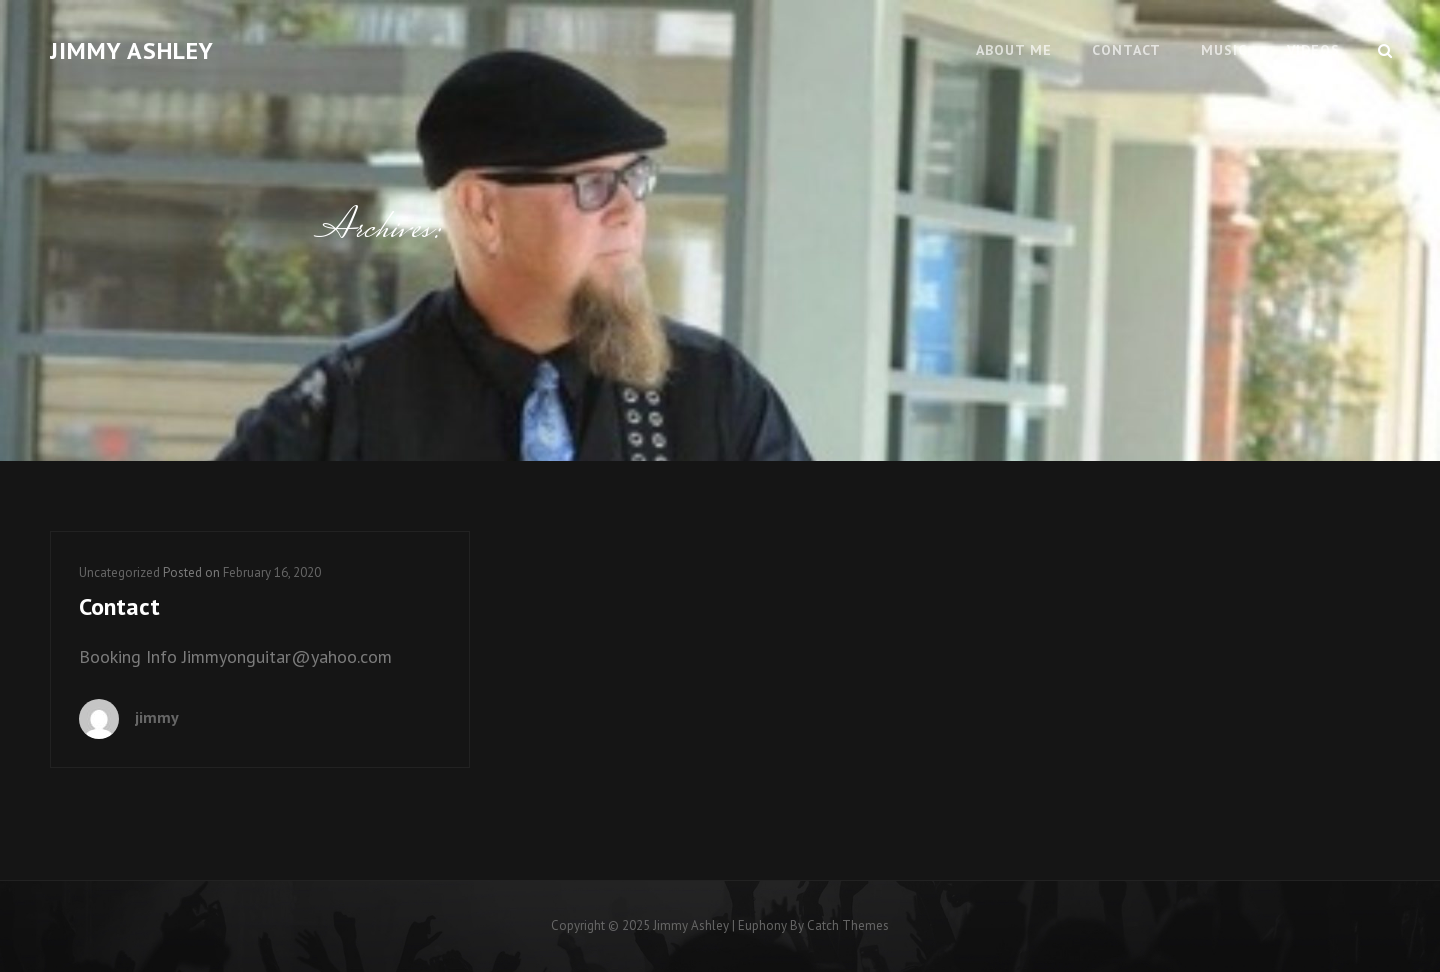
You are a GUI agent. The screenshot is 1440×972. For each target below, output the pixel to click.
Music (1224, 50)
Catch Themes (848, 925)
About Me (1014, 50)
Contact (1126, 50)
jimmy (157, 717)
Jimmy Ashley (132, 50)
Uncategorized (119, 572)
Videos (1313, 50)
